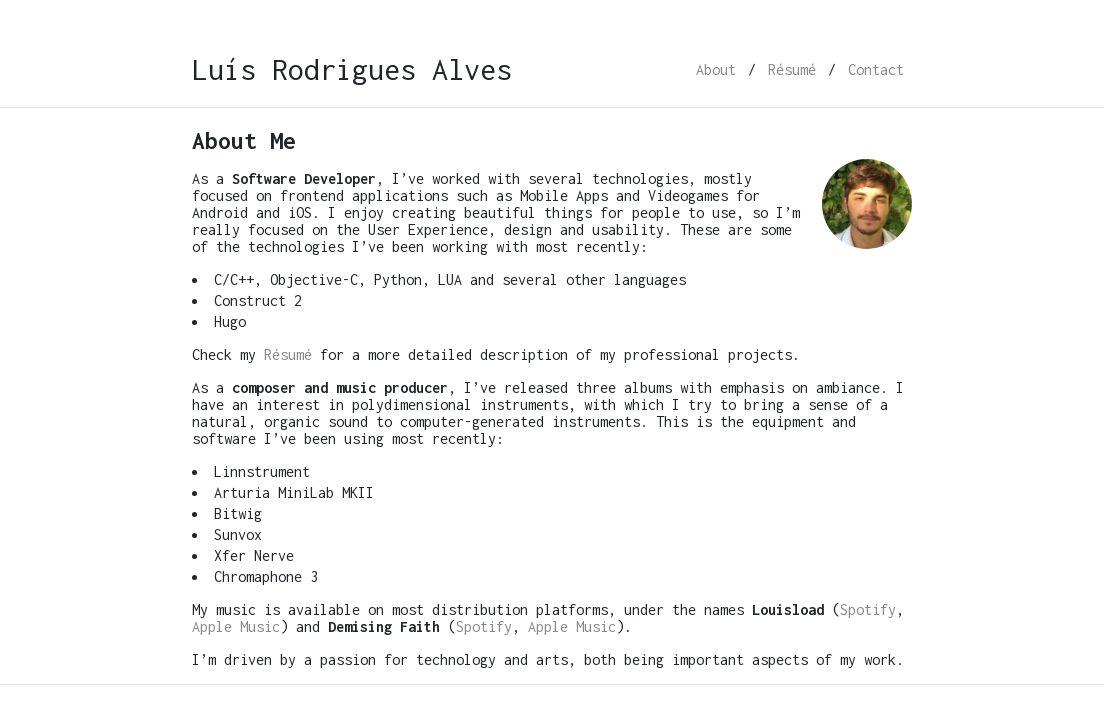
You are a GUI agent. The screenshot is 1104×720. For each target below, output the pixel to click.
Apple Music (236, 626)
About (716, 69)
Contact (876, 69)
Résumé (792, 69)
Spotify (868, 609)
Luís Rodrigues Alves (352, 69)
